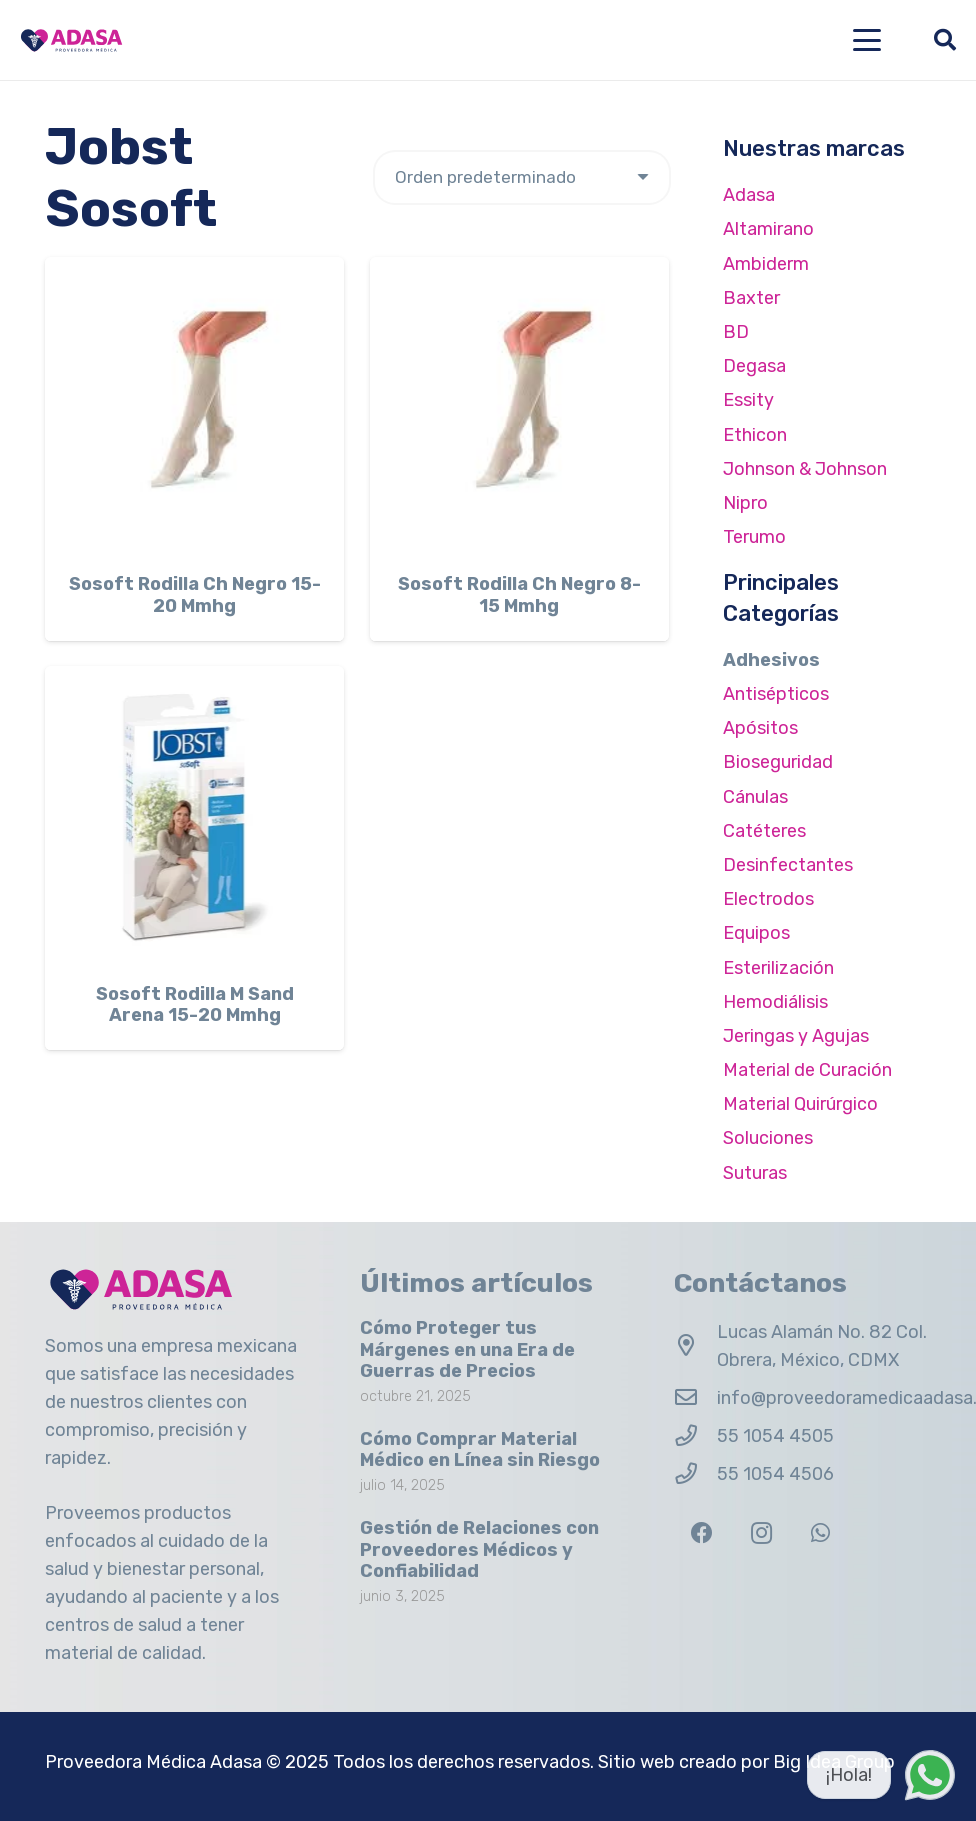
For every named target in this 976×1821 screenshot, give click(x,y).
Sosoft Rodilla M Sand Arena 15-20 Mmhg (195, 1004)
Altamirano (768, 229)
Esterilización (778, 968)
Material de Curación (807, 1070)
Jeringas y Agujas (796, 1036)
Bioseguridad (778, 762)
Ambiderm (766, 264)
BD (736, 332)
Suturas (755, 1173)
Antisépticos (776, 694)
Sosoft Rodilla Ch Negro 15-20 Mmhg (195, 595)
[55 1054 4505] (695, 1436)
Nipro (745, 503)
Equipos (756, 933)
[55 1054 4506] (695, 1474)
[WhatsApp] (820, 1533)
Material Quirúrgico (800, 1104)
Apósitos (760, 728)
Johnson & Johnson (805, 469)
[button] (867, 40)
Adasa (749, 195)
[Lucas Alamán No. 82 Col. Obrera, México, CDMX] (695, 1346)
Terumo (754, 537)
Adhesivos (771, 660)
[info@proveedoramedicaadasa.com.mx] (695, 1398)
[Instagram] (761, 1533)
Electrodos (768, 899)
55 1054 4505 (775, 1436)
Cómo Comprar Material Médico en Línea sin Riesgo (480, 1449)
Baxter (751, 298)
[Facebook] (701, 1533)
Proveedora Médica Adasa (153, 1762)
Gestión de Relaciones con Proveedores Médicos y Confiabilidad (479, 1549)
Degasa (754, 366)
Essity (748, 400)
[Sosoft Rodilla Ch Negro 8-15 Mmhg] (519, 406)
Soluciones (768, 1138)
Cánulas (755, 797)
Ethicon (755, 435)
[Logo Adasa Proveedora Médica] (71, 40)
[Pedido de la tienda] (522, 177)
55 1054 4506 (775, 1474)
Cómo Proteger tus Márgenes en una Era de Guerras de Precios (467, 1349)
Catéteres (764, 831)
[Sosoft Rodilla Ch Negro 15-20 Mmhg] (194, 406)
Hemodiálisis (775, 1002)
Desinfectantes (788, 865)
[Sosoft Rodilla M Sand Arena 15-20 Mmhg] (194, 815)
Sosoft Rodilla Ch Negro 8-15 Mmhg (519, 595)
